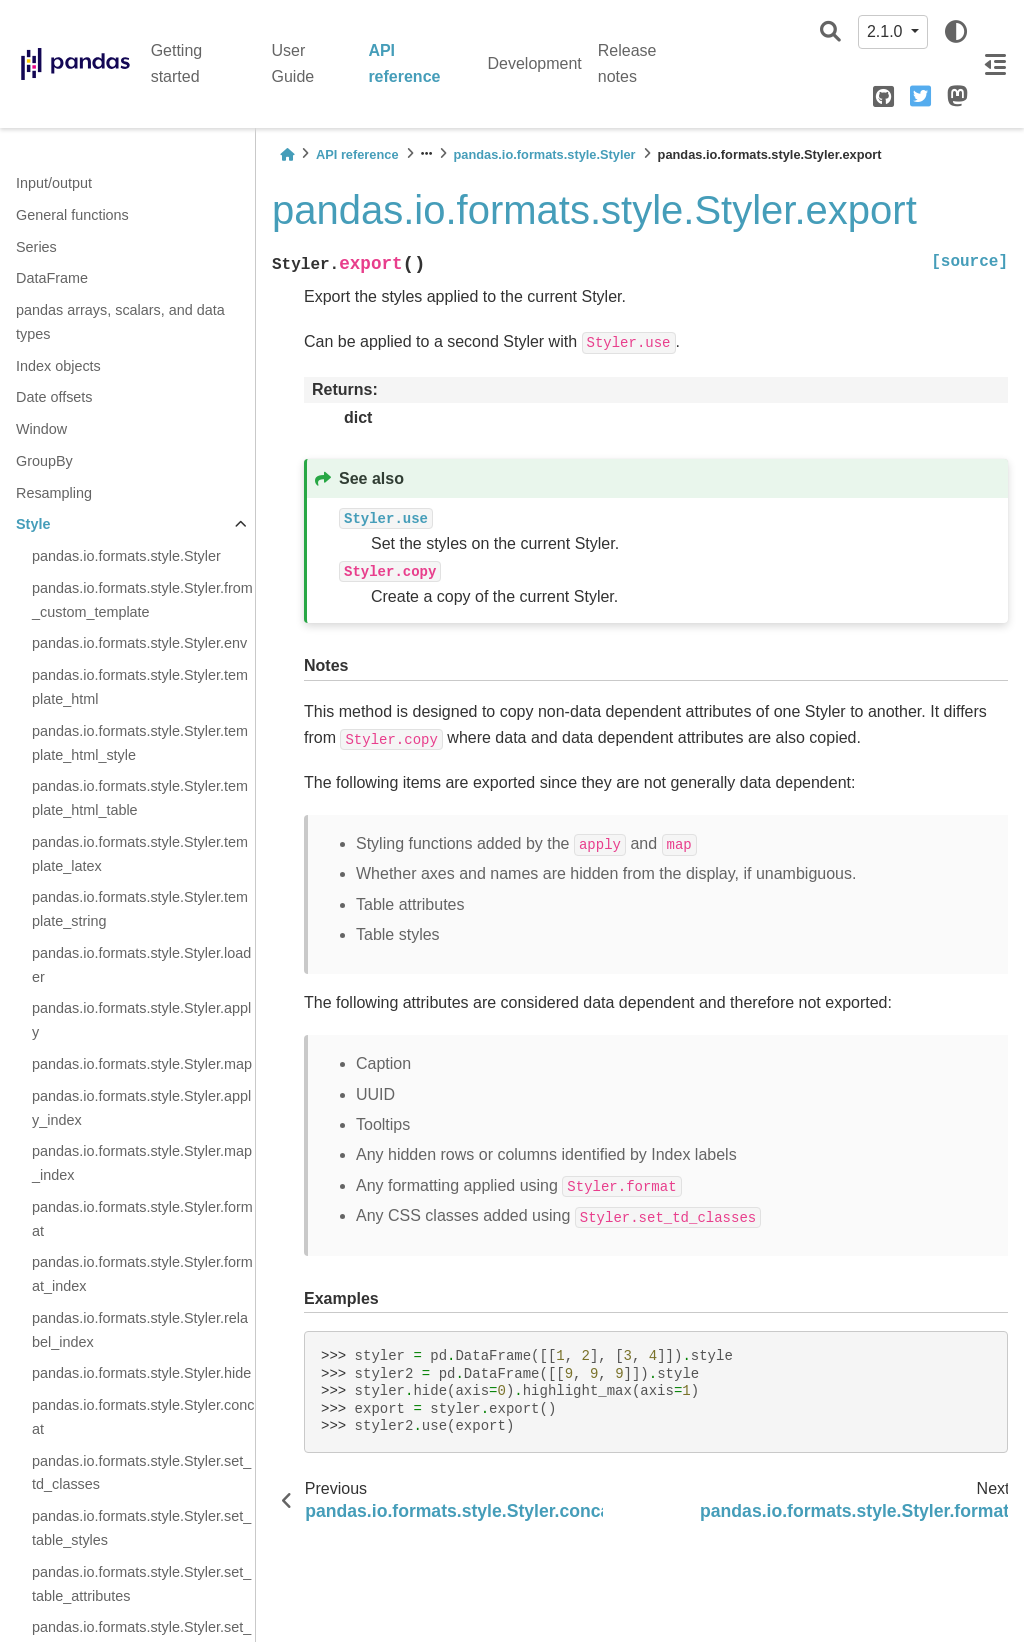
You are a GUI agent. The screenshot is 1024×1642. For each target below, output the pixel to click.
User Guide (293, 63)
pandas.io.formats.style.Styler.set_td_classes (141, 1473)
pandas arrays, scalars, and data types (120, 322)
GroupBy (44, 461)
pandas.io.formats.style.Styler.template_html (140, 687)
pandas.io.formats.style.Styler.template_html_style (140, 743)
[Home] (287, 154)
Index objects (58, 366)
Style (33, 524)
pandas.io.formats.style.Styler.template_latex (140, 854)
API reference (404, 63)
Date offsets (54, 397)
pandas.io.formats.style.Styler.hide (141, 1373)
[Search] (830, 32)
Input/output (54, 183)
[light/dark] (956, 32)
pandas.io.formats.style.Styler (126, 556)
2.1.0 (887, 31)
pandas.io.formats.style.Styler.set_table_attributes (141, 1584)
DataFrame (52, 278)
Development (535, 63)
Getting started (177, 63)
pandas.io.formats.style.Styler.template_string (140, 909)
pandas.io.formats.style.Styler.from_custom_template (142, 600)
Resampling (54, 493)
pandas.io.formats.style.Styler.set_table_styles (141, 1528)
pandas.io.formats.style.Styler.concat (143, 1417)
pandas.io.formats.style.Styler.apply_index (141, 1108)
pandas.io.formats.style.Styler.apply (141, 1020)
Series (36, 247)
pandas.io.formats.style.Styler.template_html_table (140, 798)
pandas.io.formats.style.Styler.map (142, 1064)
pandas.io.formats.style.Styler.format (142, 1219)
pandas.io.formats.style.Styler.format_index (142, 1274)
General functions (72, 215)
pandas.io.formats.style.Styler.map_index (142, 1163)
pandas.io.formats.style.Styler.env (139, 643)
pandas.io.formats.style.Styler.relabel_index (140, 1330)
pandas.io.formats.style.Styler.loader (141, 965)
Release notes (627, 63)
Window (41, 429)
